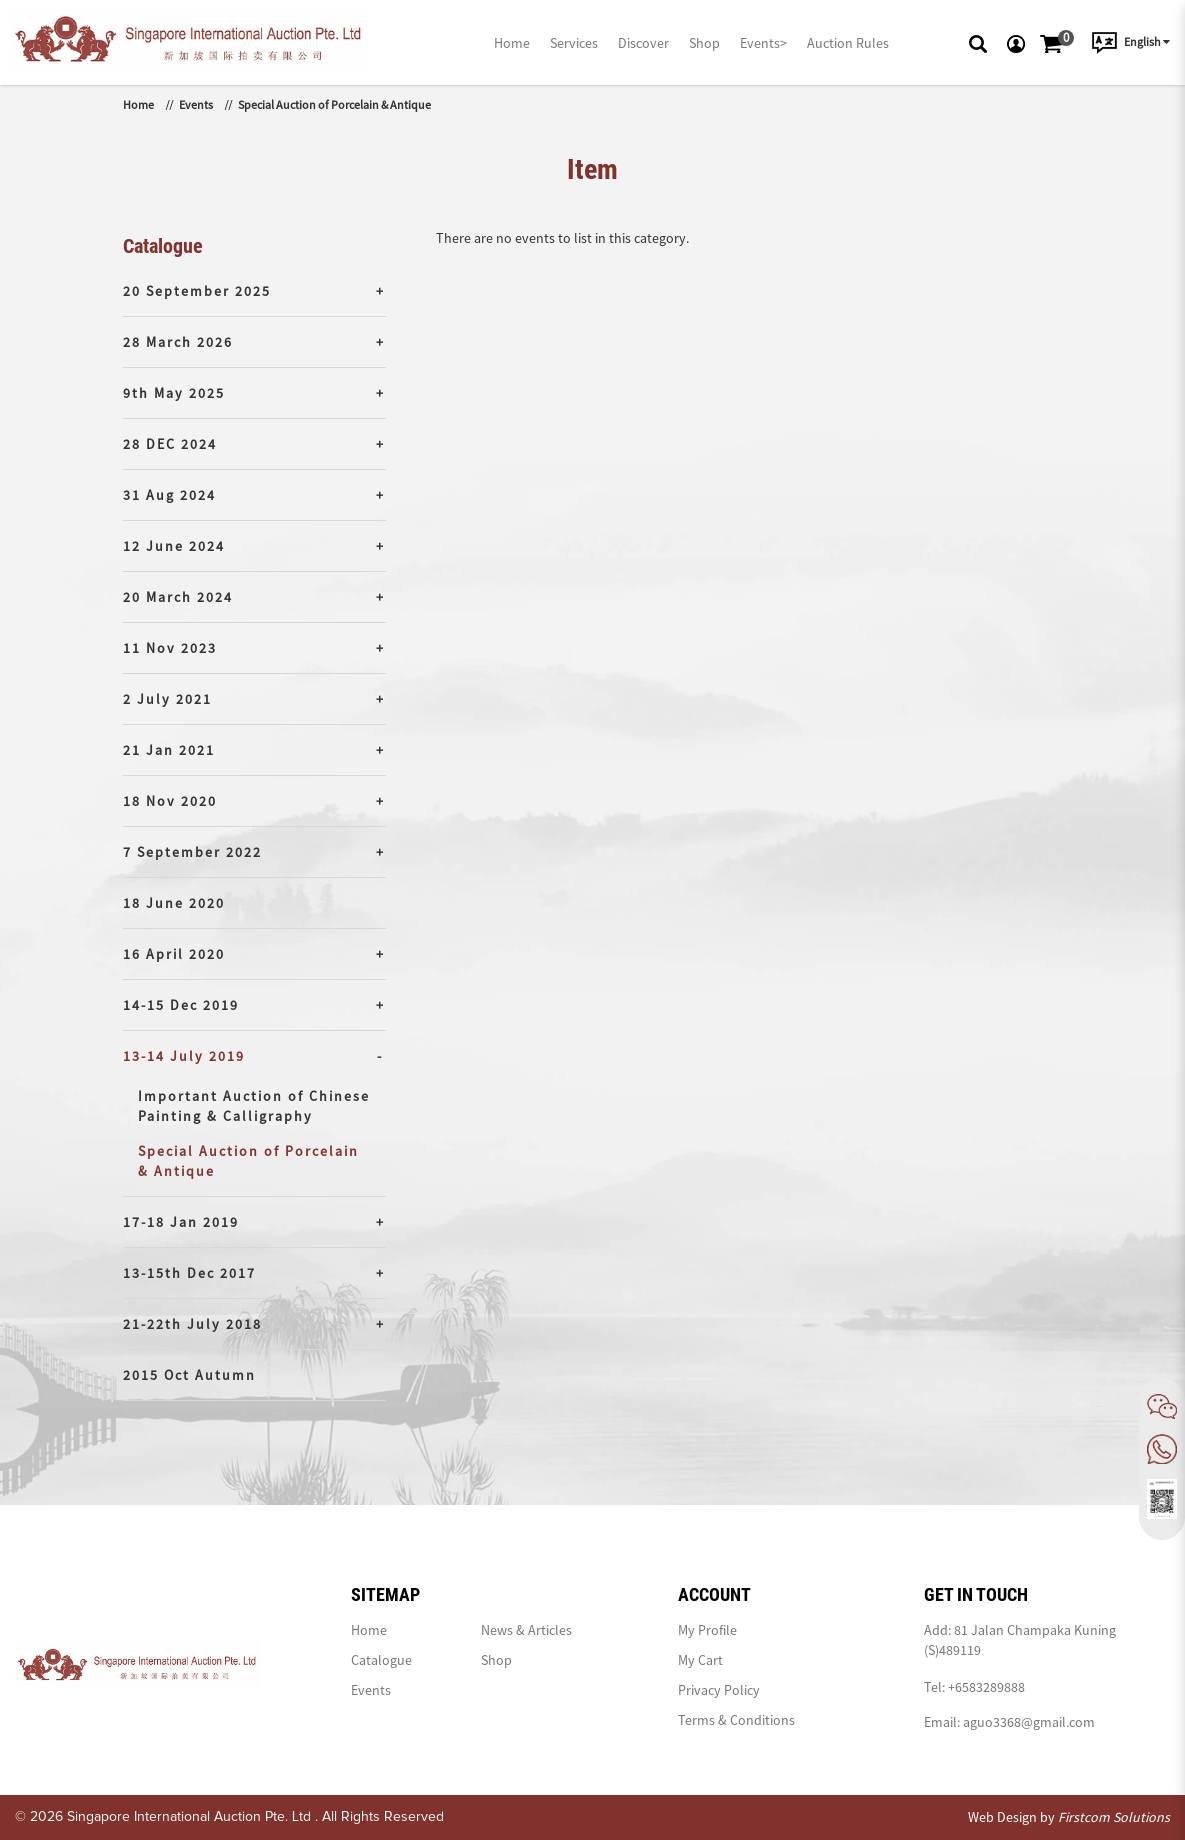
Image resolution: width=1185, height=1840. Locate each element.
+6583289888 (986, 1687)
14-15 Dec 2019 (181, 1005)
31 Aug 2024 (169, 495)
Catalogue (381, 1660)
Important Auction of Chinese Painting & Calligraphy (254, 1106)
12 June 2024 (174, 546)
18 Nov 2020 (170, 801)
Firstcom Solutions (1114, 1817)
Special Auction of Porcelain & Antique (334, 104)
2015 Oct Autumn (189, 1375)
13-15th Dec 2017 (189, 1273)
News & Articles (526, 1630)
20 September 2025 (197, 291)
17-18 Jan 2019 (181, 1222)
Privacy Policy (719, 1690)
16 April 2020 (174, 954)
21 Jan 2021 (169, 750)
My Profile (707, 1630)
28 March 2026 (178, 342)
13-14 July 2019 (184, 1056)
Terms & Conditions (736, 1720)
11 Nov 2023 (170, 648)
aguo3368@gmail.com (1029, 1722)
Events (196, 104)
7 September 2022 (192, 852)
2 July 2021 (167, 699)
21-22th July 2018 (192, 1324)
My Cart (700, 1660)
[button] (978, 42)
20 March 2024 (178, 597)
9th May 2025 (174, 393)
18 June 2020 (174, 903)
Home (138, 104)
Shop (496, 1660)
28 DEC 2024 (170, 444)
